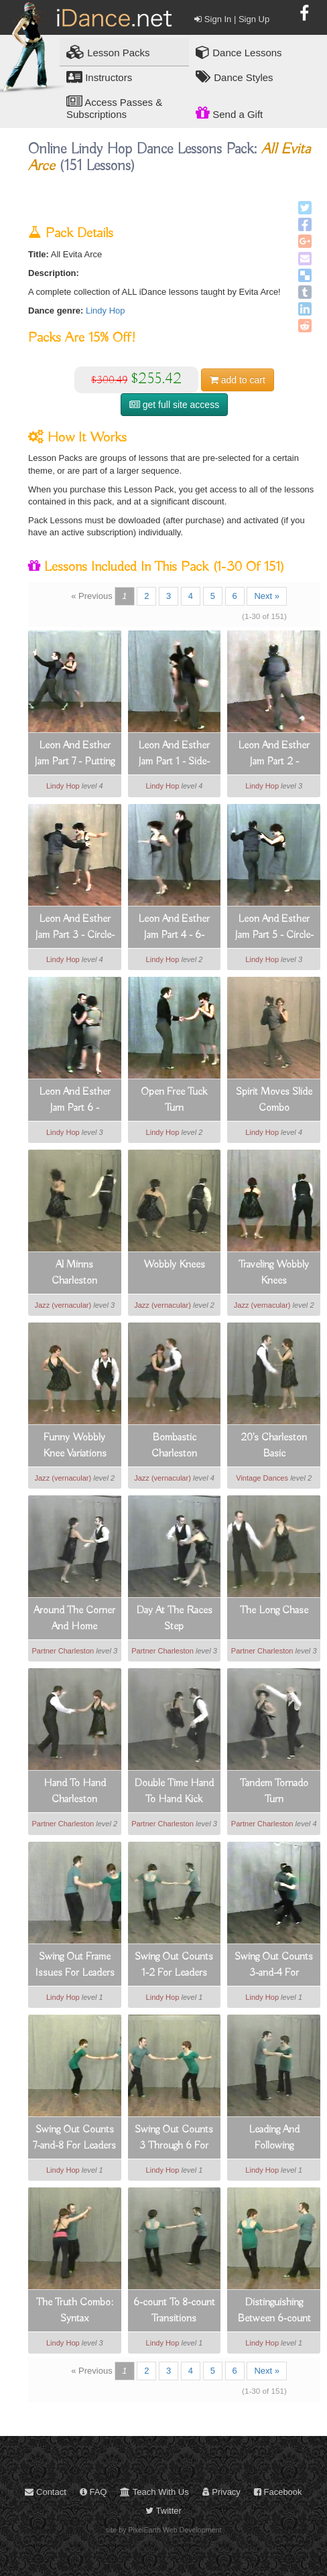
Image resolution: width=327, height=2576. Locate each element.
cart (237, 380)
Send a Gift (229, 113)
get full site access (174, 404)
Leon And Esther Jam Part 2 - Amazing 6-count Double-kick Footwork (274, 754)
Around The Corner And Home (74, 1618)
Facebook (278, 2492)
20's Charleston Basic (274, 1446)
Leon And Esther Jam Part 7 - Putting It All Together (74, 754)
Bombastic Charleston (174, 1446)
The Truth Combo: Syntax (74, 2310)
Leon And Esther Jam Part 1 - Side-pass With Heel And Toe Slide (174, 754)
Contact (45, 2492)
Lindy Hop (105, 311)
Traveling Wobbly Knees (274, 1273)
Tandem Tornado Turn (274, 1791)
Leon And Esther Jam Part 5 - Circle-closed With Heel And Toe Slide (274, 927)
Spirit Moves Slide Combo (274, 1100)
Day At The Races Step (174, 1618)
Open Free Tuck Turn (174, 1100)
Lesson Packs (108, 52)
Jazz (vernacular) (62, 1305)
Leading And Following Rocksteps (274, 2138)
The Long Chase (274, 1610)
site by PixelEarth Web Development (164, 2530)
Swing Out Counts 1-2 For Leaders (174, 1965)
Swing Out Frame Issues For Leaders (75, 1965)
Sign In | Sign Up (231, 19)
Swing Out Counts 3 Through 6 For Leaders (174, 2138)
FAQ (93, 2492)
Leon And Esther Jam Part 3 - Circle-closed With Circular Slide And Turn (75, 927)
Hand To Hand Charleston (75, 1791)
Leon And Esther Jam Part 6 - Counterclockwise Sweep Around (74, 1100)
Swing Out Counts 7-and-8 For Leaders (74, 2138)
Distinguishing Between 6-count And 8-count (274, 2311)
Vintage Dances (262, 1478)
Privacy (221, 2492)
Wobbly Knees (174, 1265)
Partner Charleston (62, 1651)
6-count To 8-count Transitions (174, 2310)
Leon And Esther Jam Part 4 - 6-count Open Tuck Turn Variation (174, 927)
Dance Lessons (239, 52)
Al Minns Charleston (74, 1273)
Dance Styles (234, 77)
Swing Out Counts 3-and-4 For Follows (274, 1965)
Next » (266, 596)
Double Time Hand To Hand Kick (174, 1791)
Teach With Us (154, 2492)
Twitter (163, 2511)
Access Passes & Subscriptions (114, 107)
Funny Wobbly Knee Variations (75, 1446)
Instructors (99, 77)
